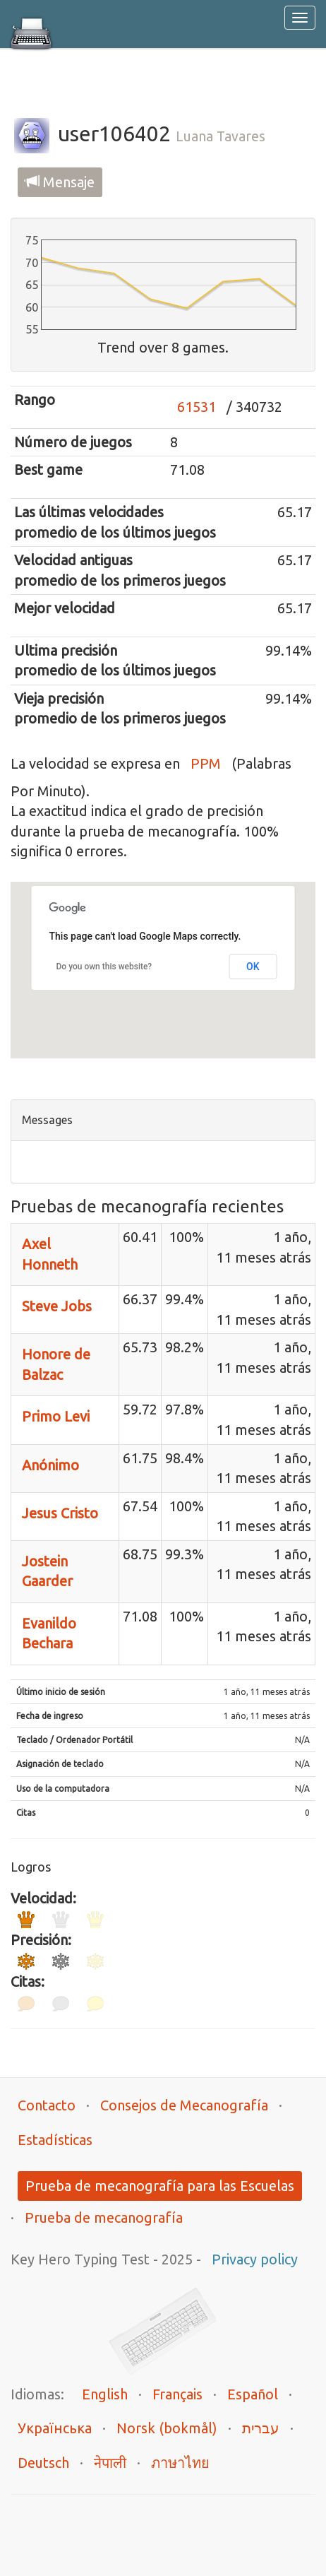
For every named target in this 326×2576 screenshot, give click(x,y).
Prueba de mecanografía (104, 2217)
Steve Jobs (57, 1306)
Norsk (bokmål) (166, 2428)
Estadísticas (55, 2140)
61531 (196, 406)
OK (253, 966)
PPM (206, 763)
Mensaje (60, 182)
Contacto (47, 2105)
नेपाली (110, 2462)
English (105, 2394)
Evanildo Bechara (49, 1633)
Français (177, 2394)
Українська (55, 2428)
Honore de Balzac (56, 1364)
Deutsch (43, 2462)
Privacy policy (255, 2259)
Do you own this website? (104, 966)
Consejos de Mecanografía (184, 2105)
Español (252, 2394)
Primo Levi (56, 1416)
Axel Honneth (50, 1254)
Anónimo (50, 1465)
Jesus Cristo (60, 1513)
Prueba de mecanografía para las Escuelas (159, 2186)
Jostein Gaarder (47, 1571)
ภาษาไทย (180, 2462)
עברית (260, 2428)
